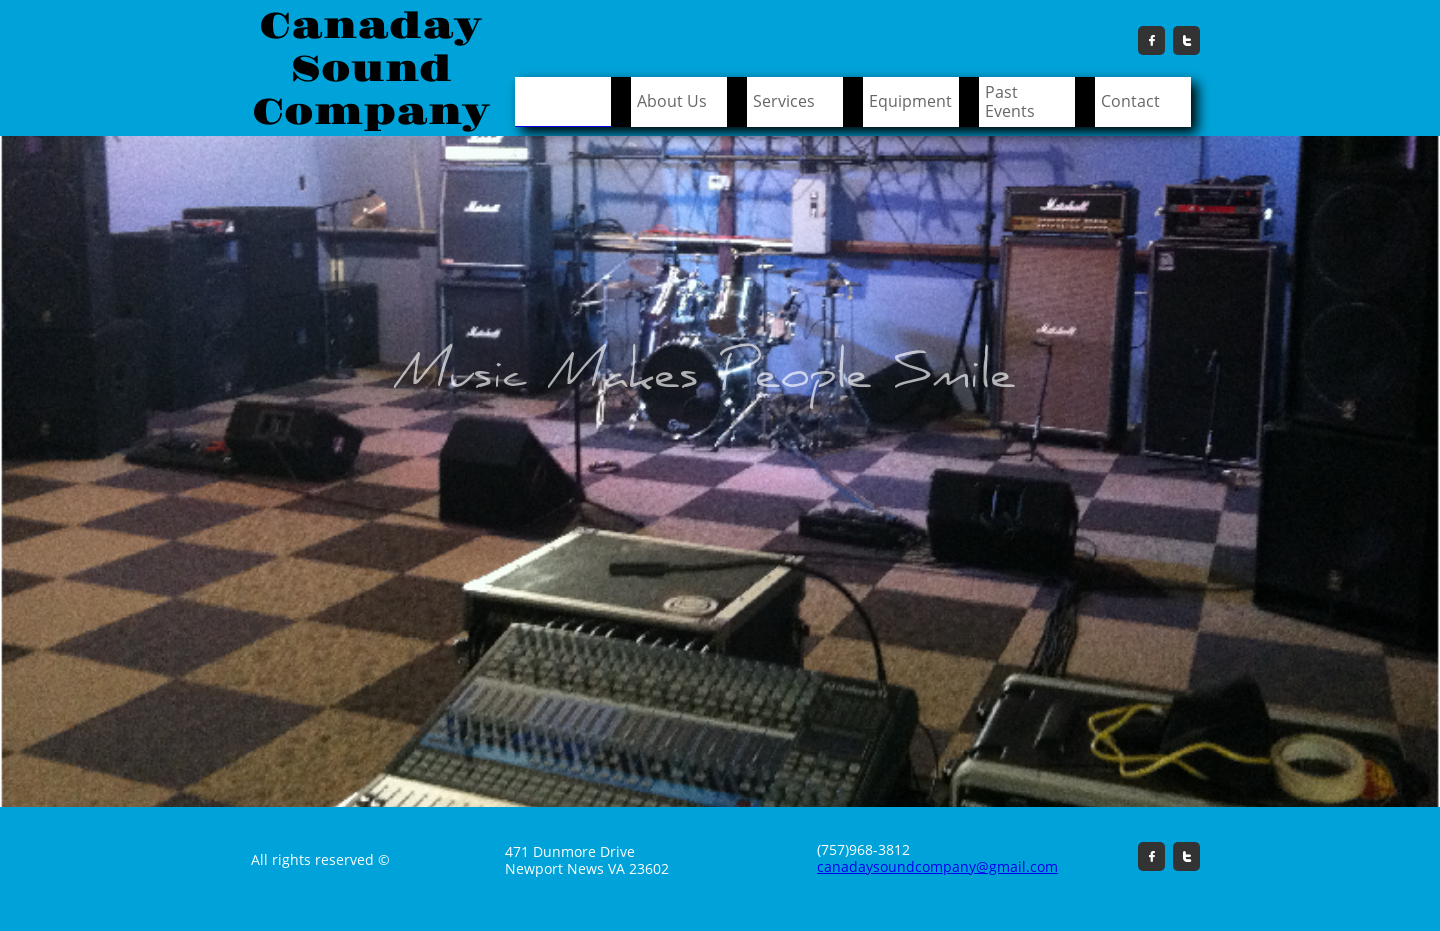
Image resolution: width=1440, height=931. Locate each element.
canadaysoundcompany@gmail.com (937, 866)
